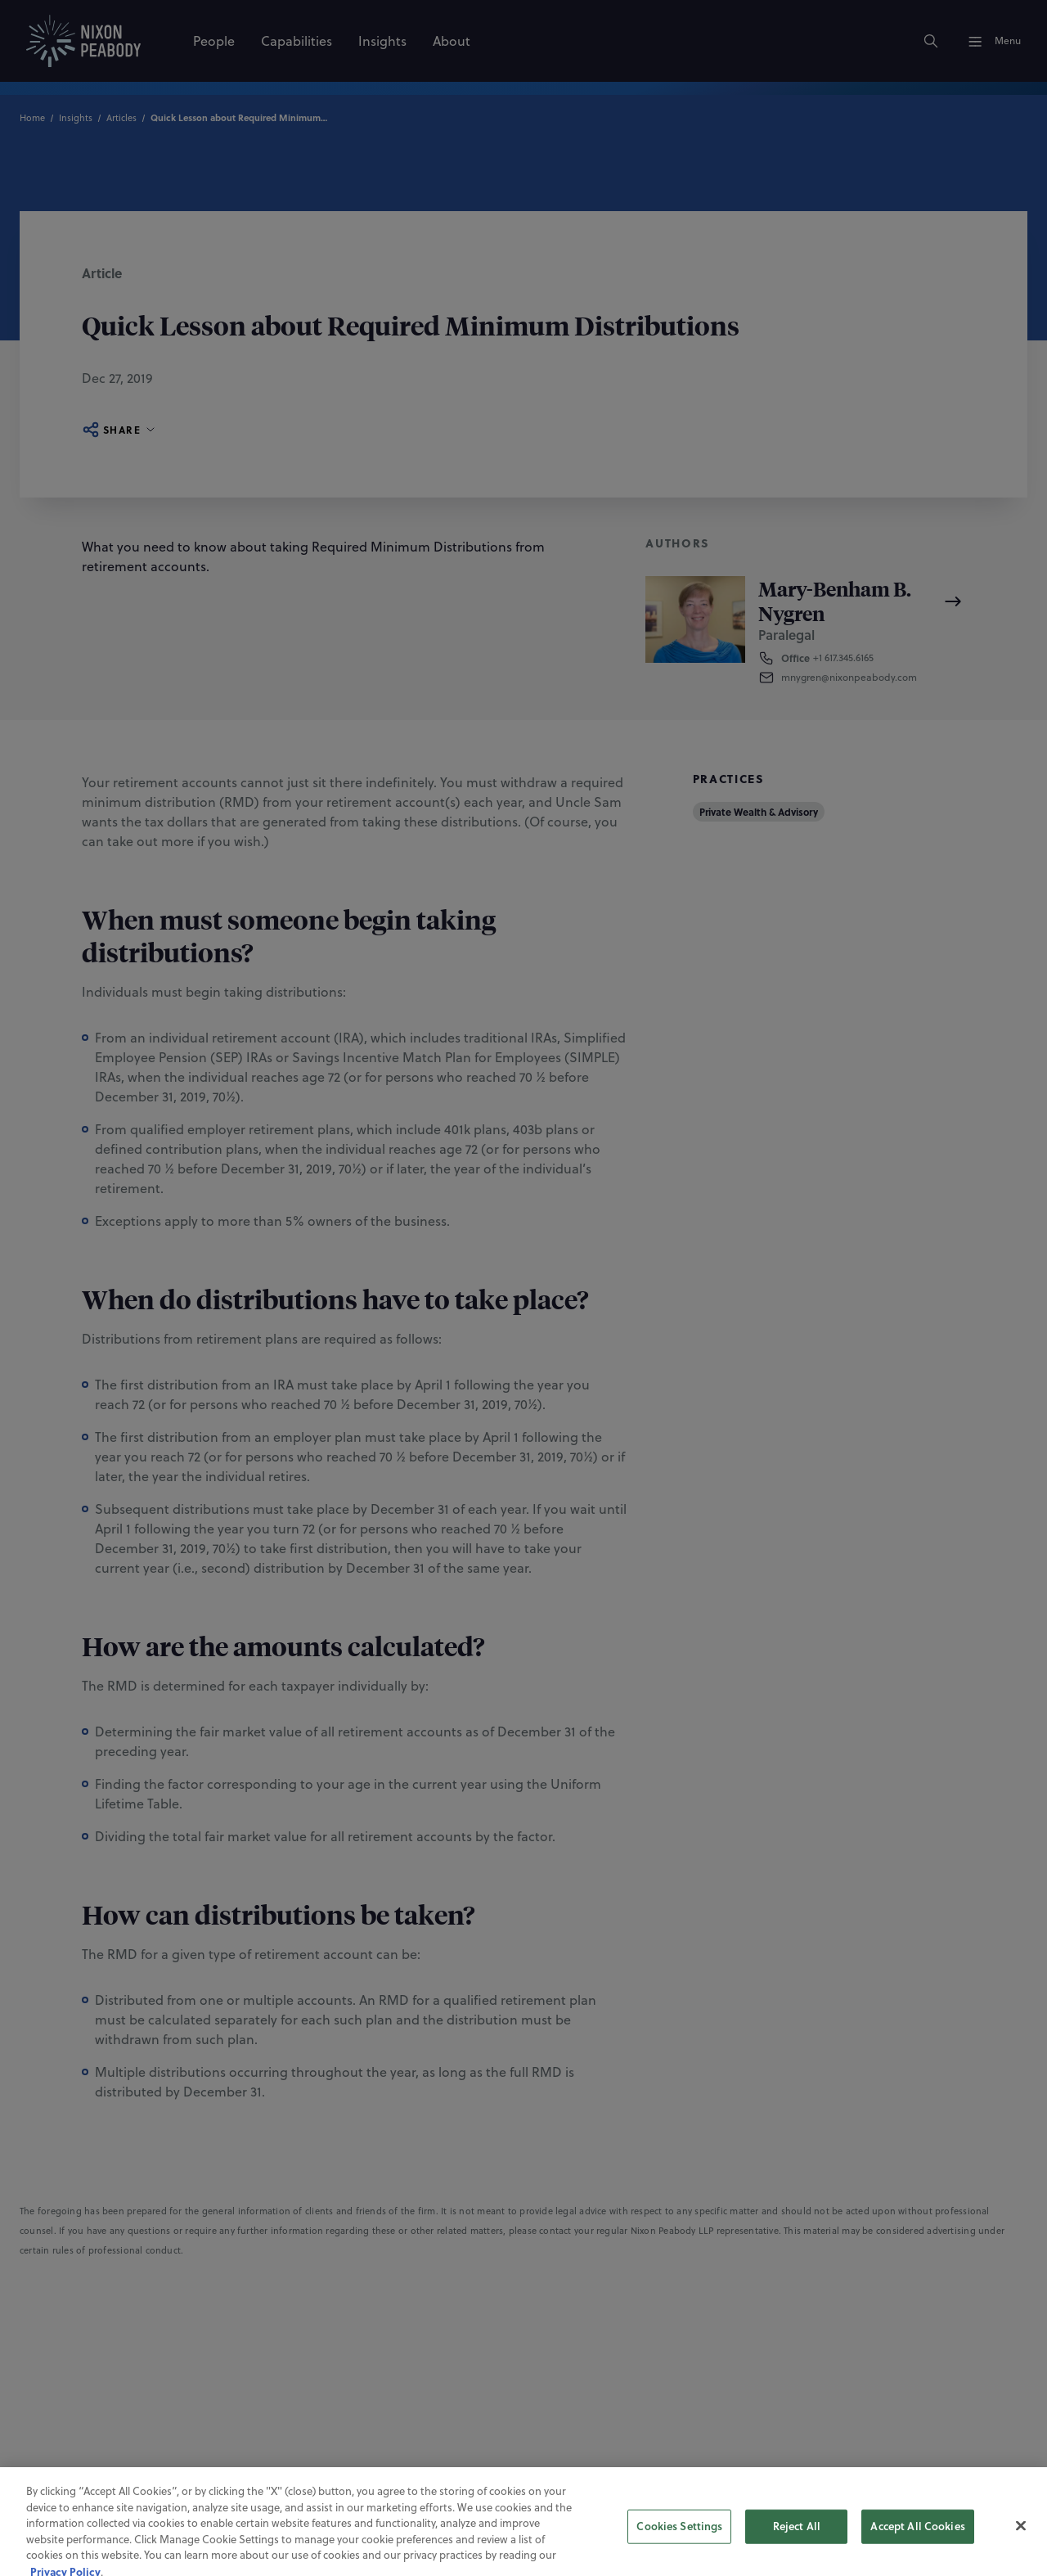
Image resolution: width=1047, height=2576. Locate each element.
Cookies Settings (679, 2539)
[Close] (1021, 2539)
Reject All (796, 2539)
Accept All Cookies (917, 2539)
